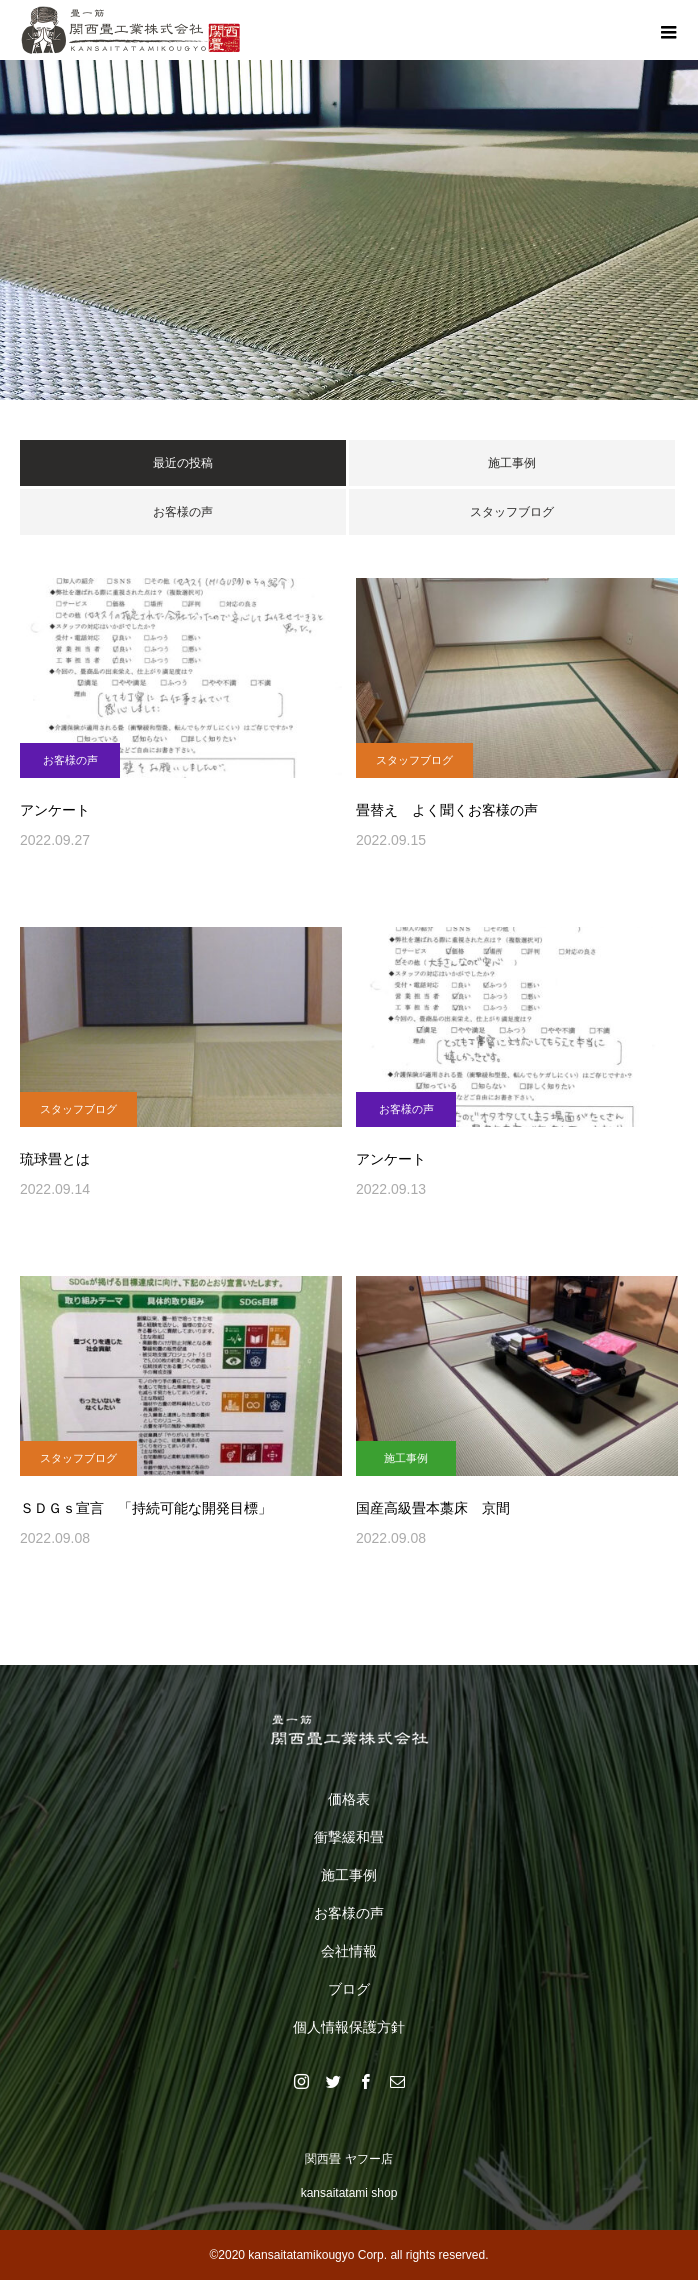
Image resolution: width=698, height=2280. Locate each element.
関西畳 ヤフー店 (348, 2159)
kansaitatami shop (349, 2193)
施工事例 (512, 463)
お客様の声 (183, 512)
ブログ (349, 1989)
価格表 (349, 1799)
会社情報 (349, 1951)
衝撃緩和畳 (349, 1837)
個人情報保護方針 (349, 2027)
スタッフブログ (512, 512)
